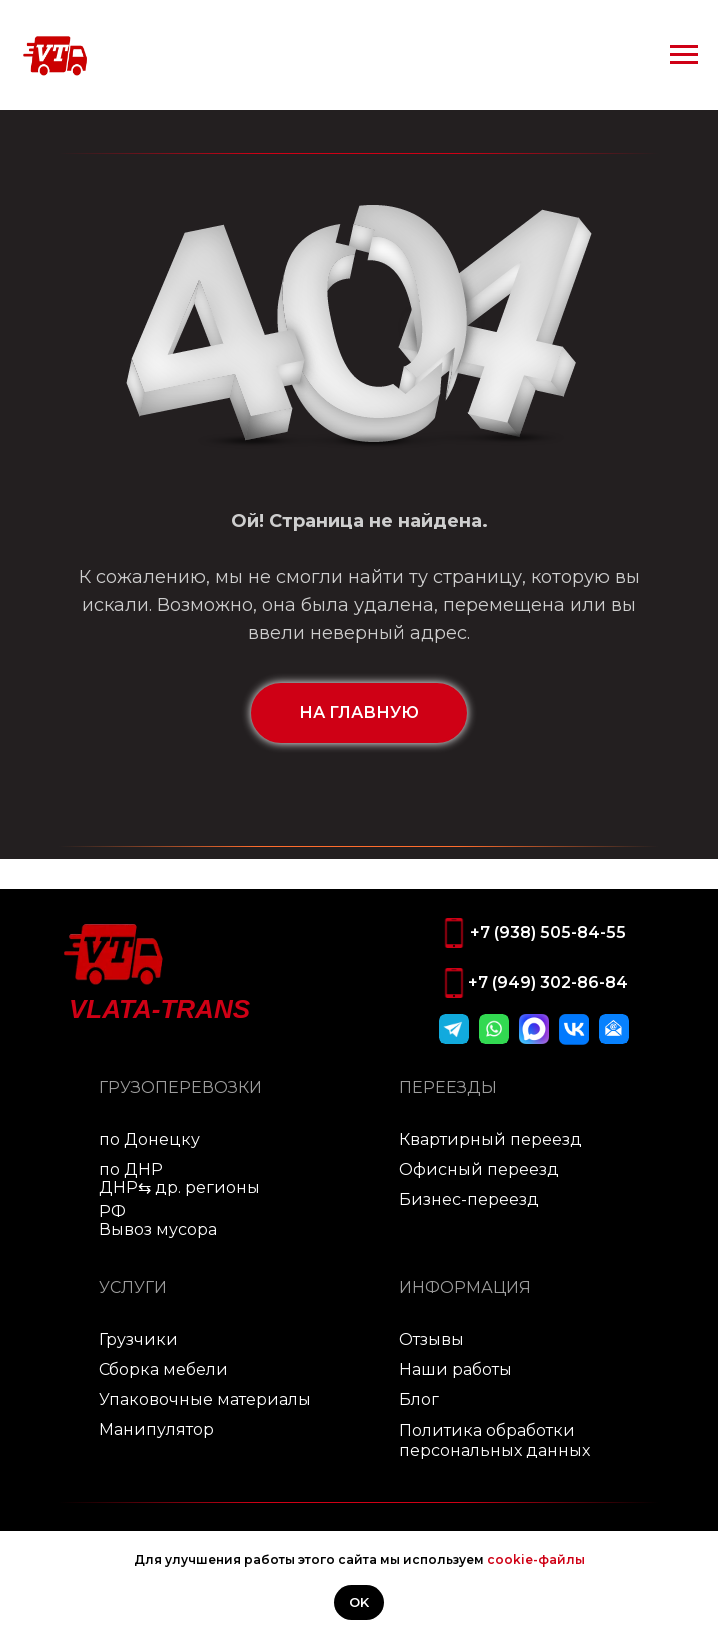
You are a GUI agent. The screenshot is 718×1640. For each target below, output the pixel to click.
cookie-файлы (536, 1559)
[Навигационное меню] (684, 55)
